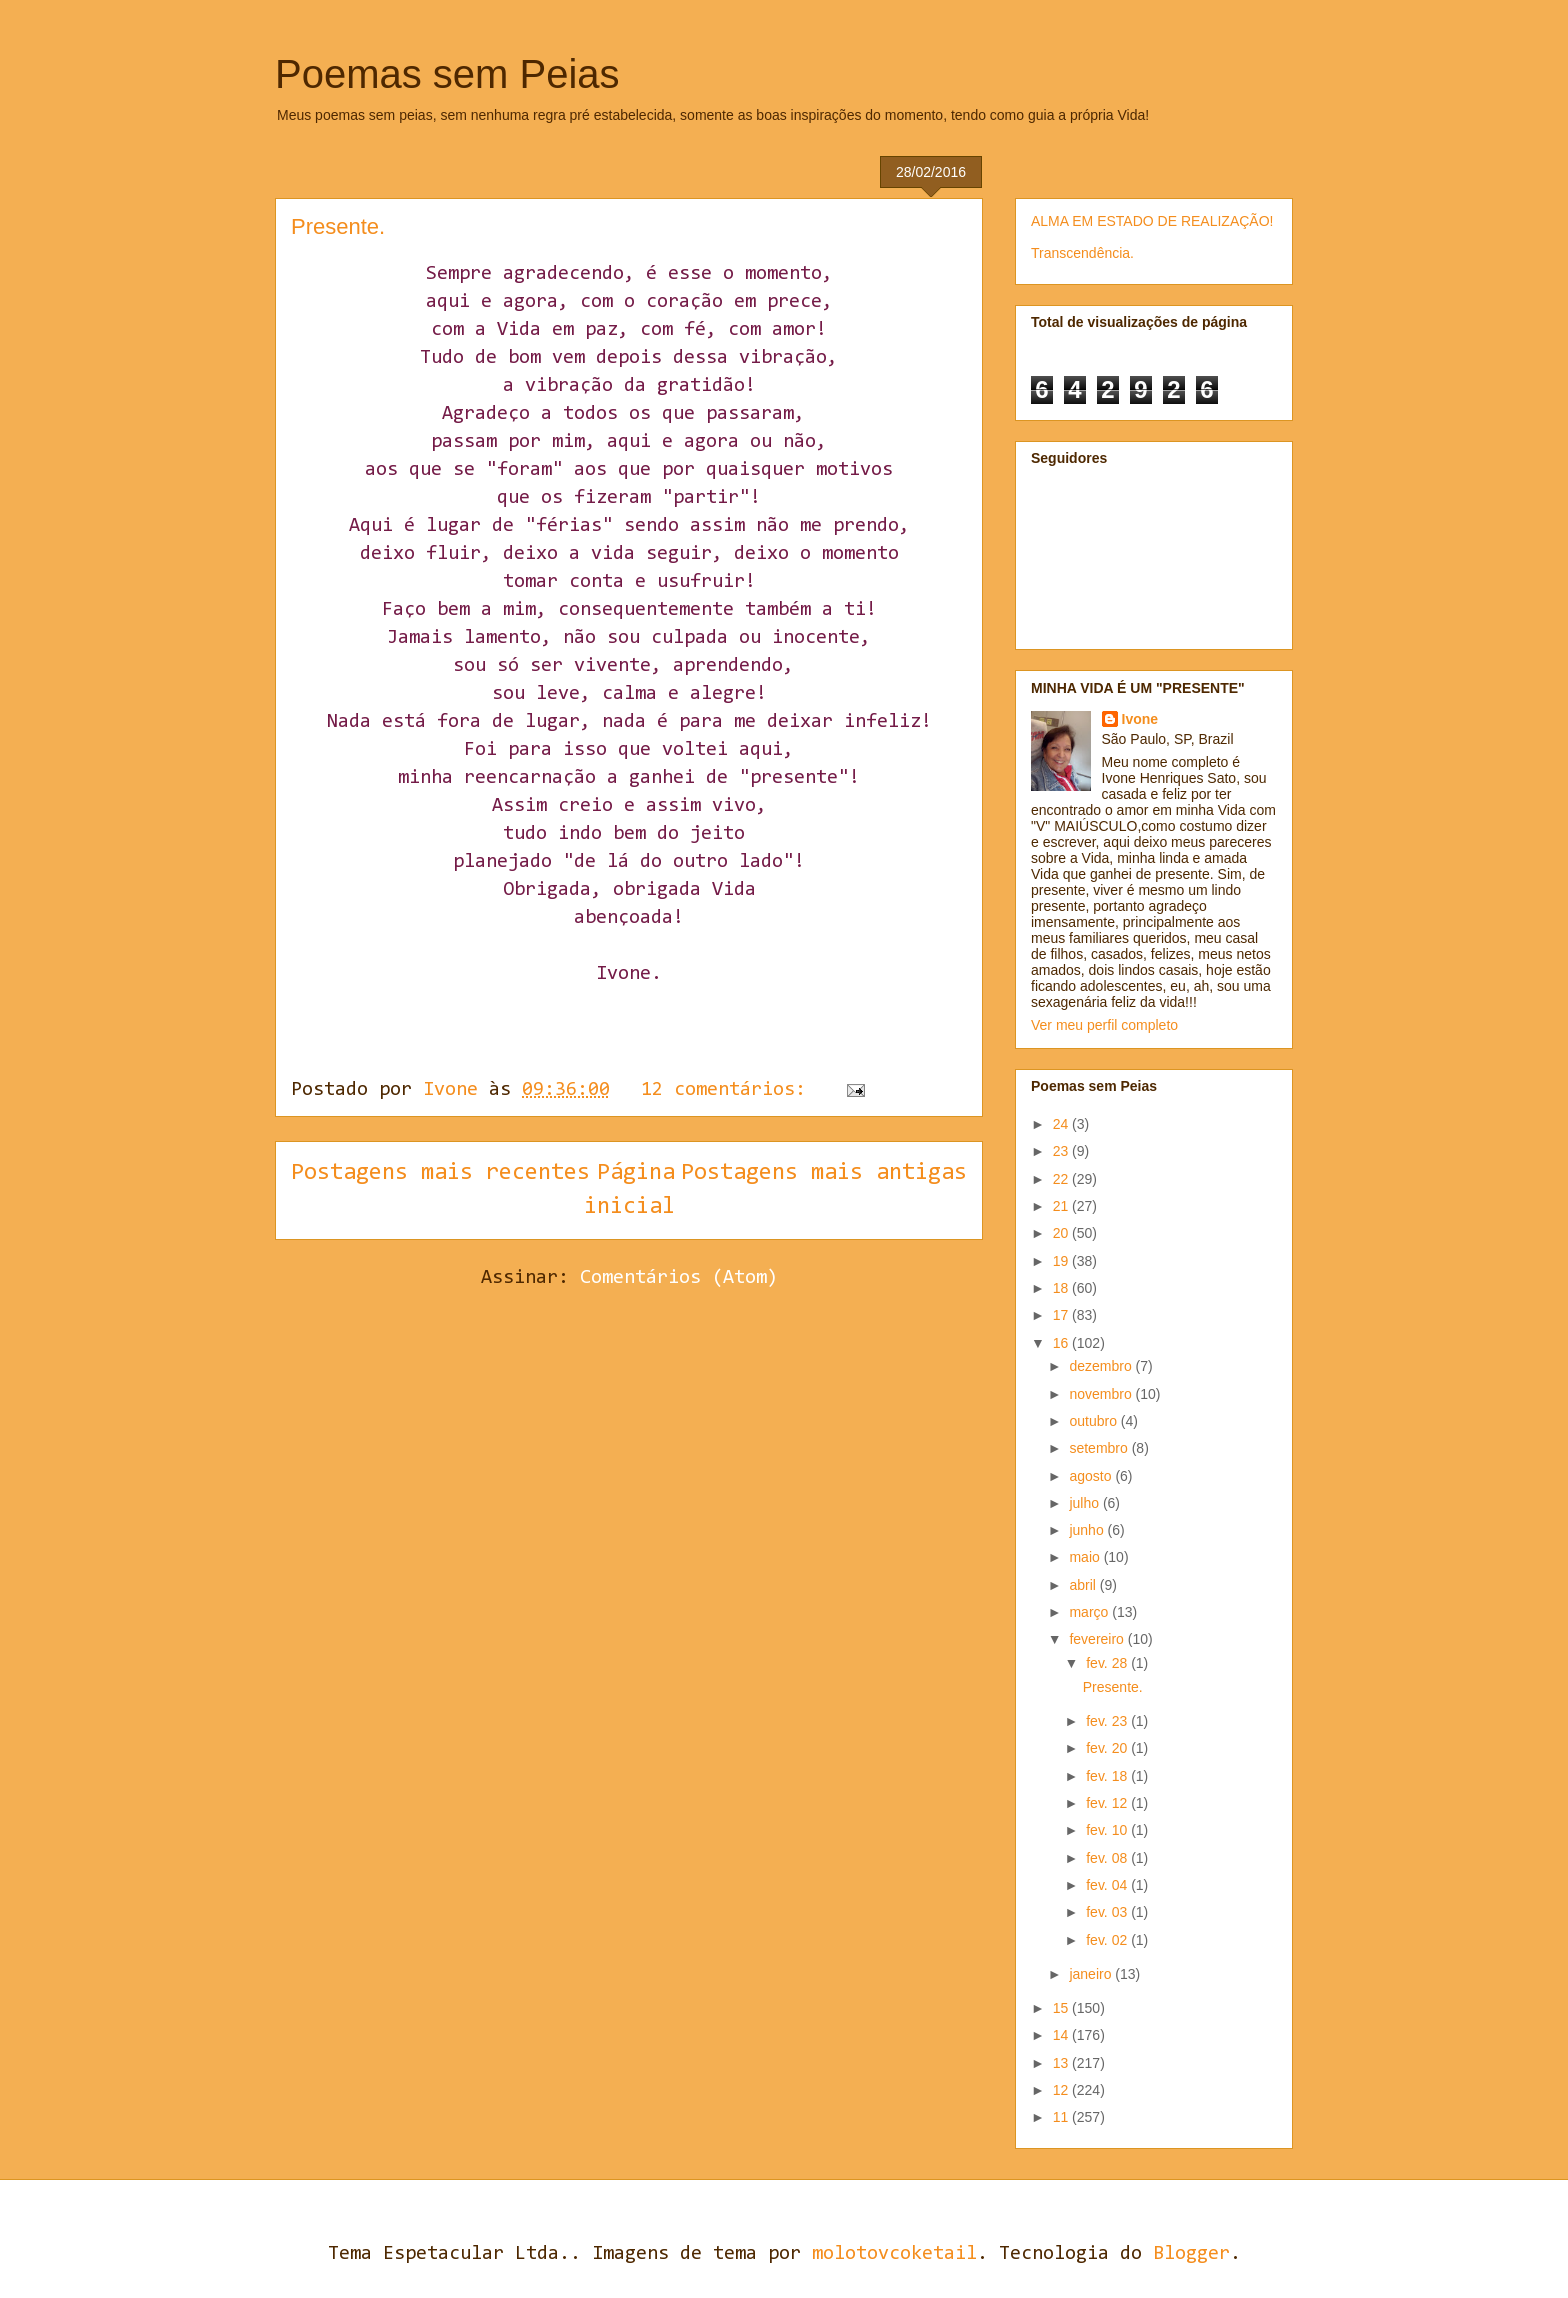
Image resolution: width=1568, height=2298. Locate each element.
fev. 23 (1108, 1721)
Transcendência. (1082, 253)
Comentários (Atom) (679, 1278)
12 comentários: (729, 1090)
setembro (1100, 1448)
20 (1062, 1233)
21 (1062, 1206)
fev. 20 (1108, 1748)
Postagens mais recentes (440, 1173)
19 (1062, 1261)
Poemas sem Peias (447, 74)
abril (1084, 1585)
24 (1062, 1124)
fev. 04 (1108, 1885)
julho (1085, 1503)
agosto (1092, 1476)
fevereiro (1098, 1639)
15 (1062, 2008)
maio (1086, 1557)
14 (1062, 2035)
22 (1062, 1179)
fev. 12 (1108, 1803)
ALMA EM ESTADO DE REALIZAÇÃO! (1152, 221)
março (1090, 1612)
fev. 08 (1108, 1858)
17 (1062, 1315)
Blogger (1191, 2254)
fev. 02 (1108, 1940)
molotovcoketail (894, 2254)
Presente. (338, 226)
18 (1062, 1288)
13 (1062, 2063)
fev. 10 (1108, 1830)
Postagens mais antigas (824, 1173)
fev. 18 (1108, 1776)
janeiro (1092, 1974)
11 (1062, 2117)
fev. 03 (1108, 1912)
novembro (1102, 1394)
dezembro (1102, 1366)
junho (1088, 1530)
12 (1062, 2090)
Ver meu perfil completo (1104, 1025)
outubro (1094, 1421)
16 (1062, 1343)
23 (1062, 1151)
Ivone (1140, 719)
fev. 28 (1108, 1663)
